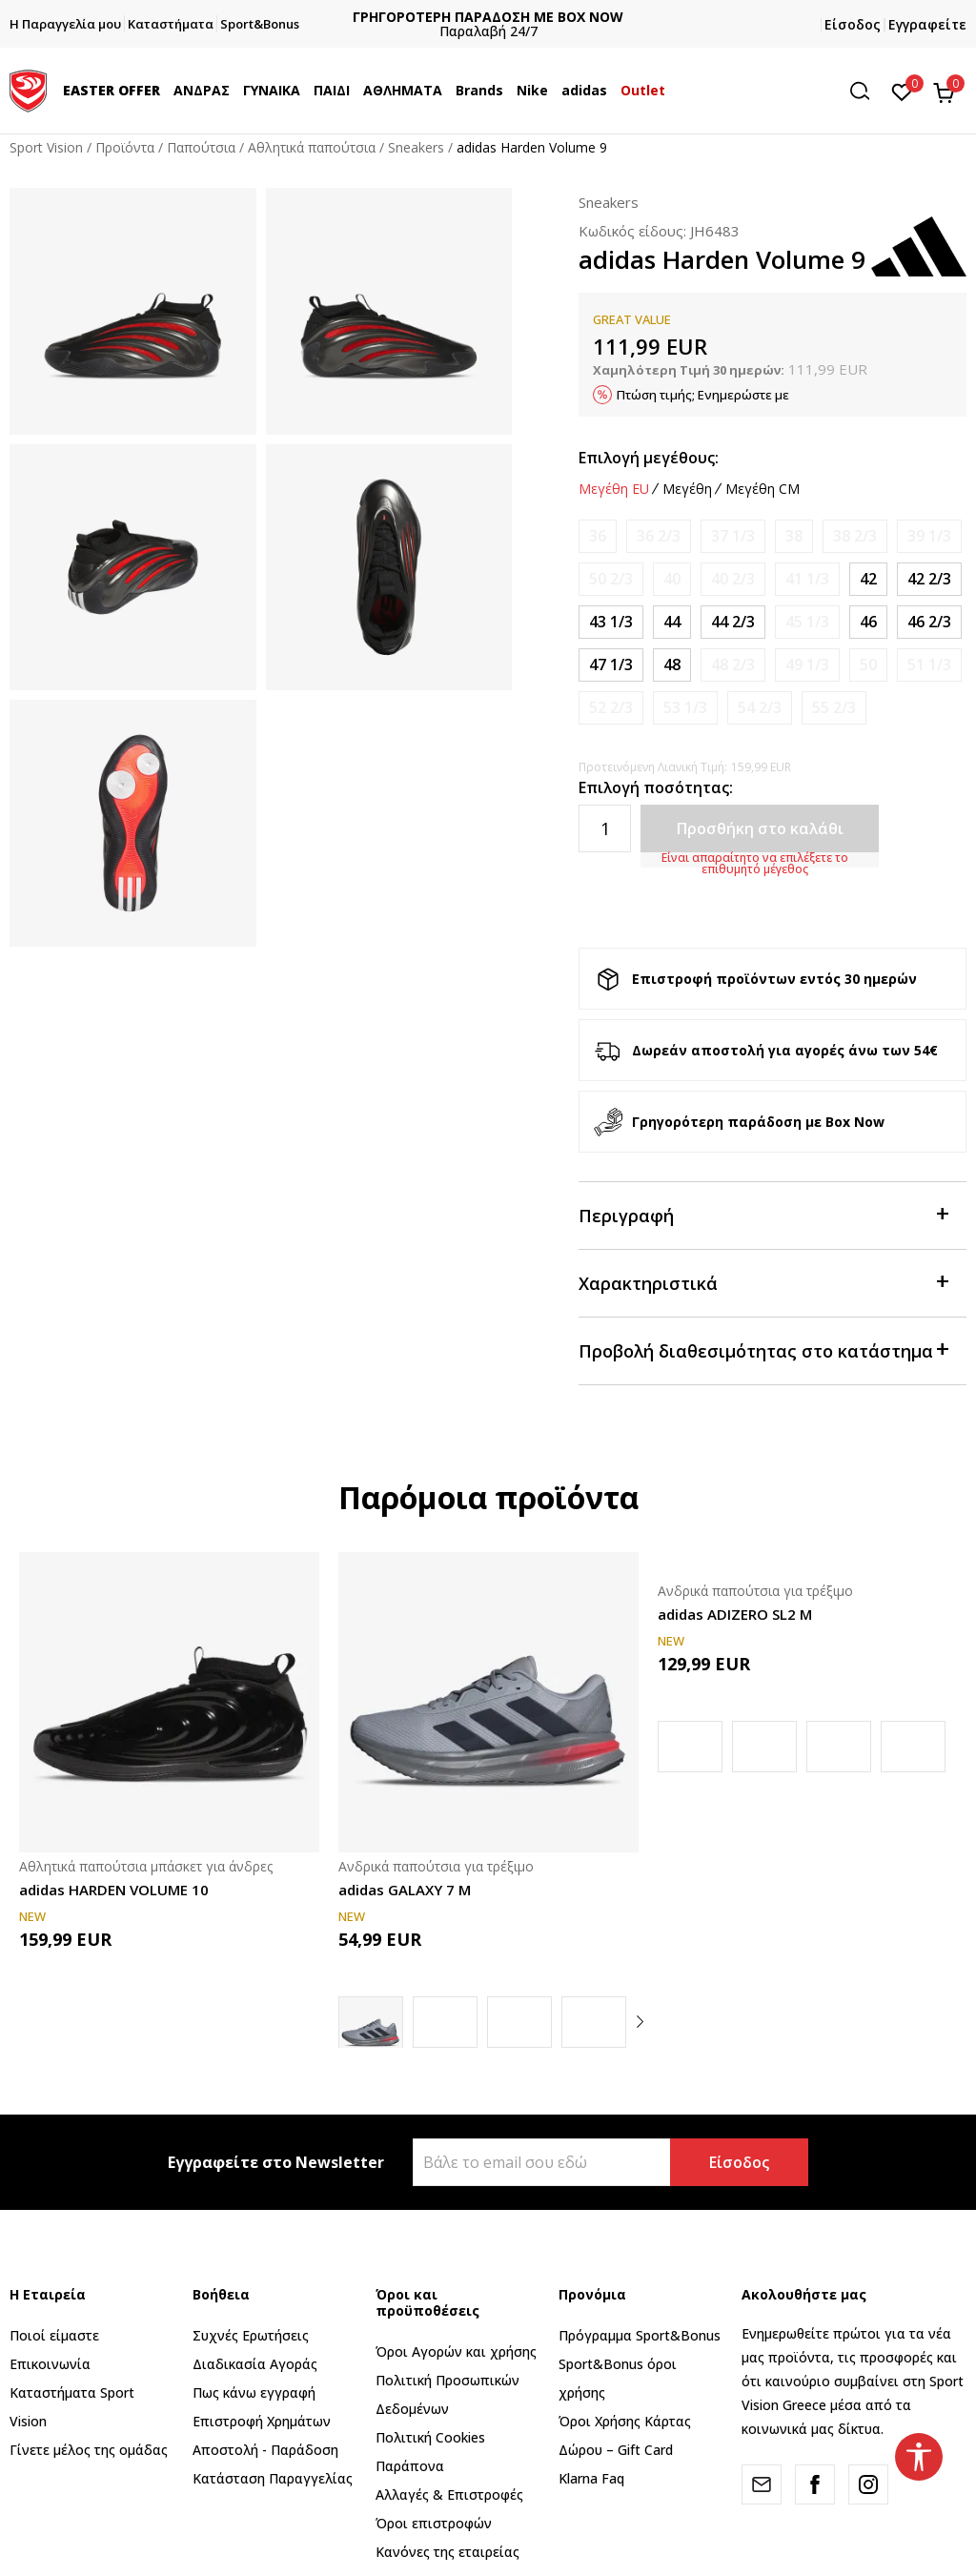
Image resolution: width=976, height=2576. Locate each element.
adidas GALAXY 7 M (404, 1889)
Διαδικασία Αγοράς (255, 2364)
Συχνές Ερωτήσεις (251, 2335)
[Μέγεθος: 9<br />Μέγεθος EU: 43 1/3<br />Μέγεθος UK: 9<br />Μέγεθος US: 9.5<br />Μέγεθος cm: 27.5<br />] (611, 622)
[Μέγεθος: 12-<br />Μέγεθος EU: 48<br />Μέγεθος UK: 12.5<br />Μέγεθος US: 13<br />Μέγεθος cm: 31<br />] (672, 665)
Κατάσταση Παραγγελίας (273, 2478)
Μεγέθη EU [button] (614, 489)
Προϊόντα (124, 147)
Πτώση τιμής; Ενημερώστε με (703, 394)
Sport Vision (46, 147)
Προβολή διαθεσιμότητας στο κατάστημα (763, 1349)
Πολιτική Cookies (430, 2437)
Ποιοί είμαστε (54, 2335)
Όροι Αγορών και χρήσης (456, 2351)
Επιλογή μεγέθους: (649, 457)
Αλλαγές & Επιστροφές (449, 2494)
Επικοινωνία (50, 2364)
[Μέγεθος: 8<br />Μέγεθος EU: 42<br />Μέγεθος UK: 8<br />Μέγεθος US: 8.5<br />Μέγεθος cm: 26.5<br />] (868, 579)
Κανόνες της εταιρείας (447, 2552)
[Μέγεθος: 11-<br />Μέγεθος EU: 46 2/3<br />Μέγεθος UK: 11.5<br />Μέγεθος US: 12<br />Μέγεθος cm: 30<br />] (929, 622)
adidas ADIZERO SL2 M (735, 1614)
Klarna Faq (591, 2478)
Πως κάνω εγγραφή (254, 2392)
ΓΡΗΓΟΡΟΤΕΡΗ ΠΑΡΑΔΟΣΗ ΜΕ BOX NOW (497, 17)
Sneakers (416, 147)
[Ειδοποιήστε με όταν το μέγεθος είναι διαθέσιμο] (598, 536)
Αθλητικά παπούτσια (312, 147)
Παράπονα (410, 2466)
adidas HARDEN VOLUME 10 (114, 1889)
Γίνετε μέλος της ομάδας (89, 2450)
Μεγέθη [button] (687, 489)
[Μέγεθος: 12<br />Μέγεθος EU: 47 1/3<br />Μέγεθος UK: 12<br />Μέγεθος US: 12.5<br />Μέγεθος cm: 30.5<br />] (611, 665)
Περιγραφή (763, 1214)
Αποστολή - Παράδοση (265, 2450)
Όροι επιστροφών (434, 2523)
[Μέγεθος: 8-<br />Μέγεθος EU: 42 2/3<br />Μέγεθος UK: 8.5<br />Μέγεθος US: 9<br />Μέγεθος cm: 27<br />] (929, 579)
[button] (866, 91)
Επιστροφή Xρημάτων (262, 2421)
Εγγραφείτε (927, 24)
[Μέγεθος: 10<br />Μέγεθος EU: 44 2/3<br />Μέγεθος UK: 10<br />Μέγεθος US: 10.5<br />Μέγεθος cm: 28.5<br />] (733, 622)
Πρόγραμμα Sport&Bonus (640, 2335)
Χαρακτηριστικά (763, 1282)
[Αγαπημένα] (902, 90)
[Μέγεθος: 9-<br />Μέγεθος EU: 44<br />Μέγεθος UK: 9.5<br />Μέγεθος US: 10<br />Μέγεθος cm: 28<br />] (672, 622)
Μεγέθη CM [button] (762, 489)
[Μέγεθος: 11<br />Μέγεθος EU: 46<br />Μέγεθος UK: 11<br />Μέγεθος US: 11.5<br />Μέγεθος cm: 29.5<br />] (868, 622)
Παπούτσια (201, 147)
